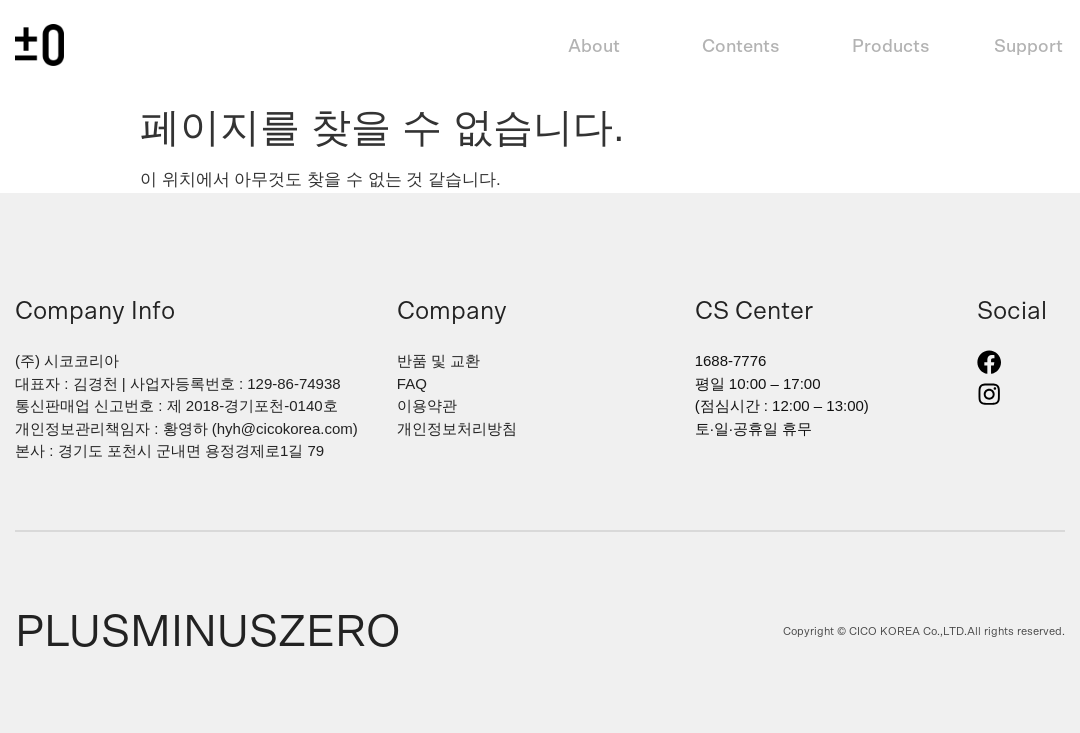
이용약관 (427, 405)
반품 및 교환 (438, 360)
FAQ (412, 383)
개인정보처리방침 (457, 428)
